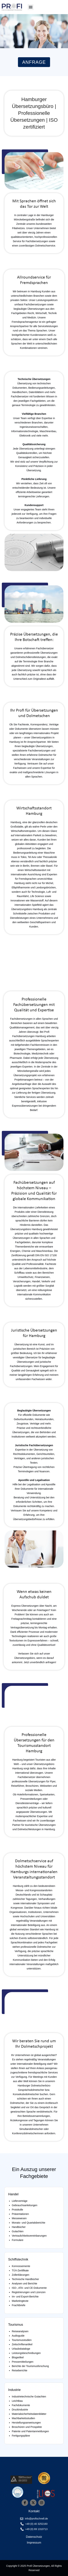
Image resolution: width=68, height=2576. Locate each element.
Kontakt (34, 2511)
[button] (31, 7)
